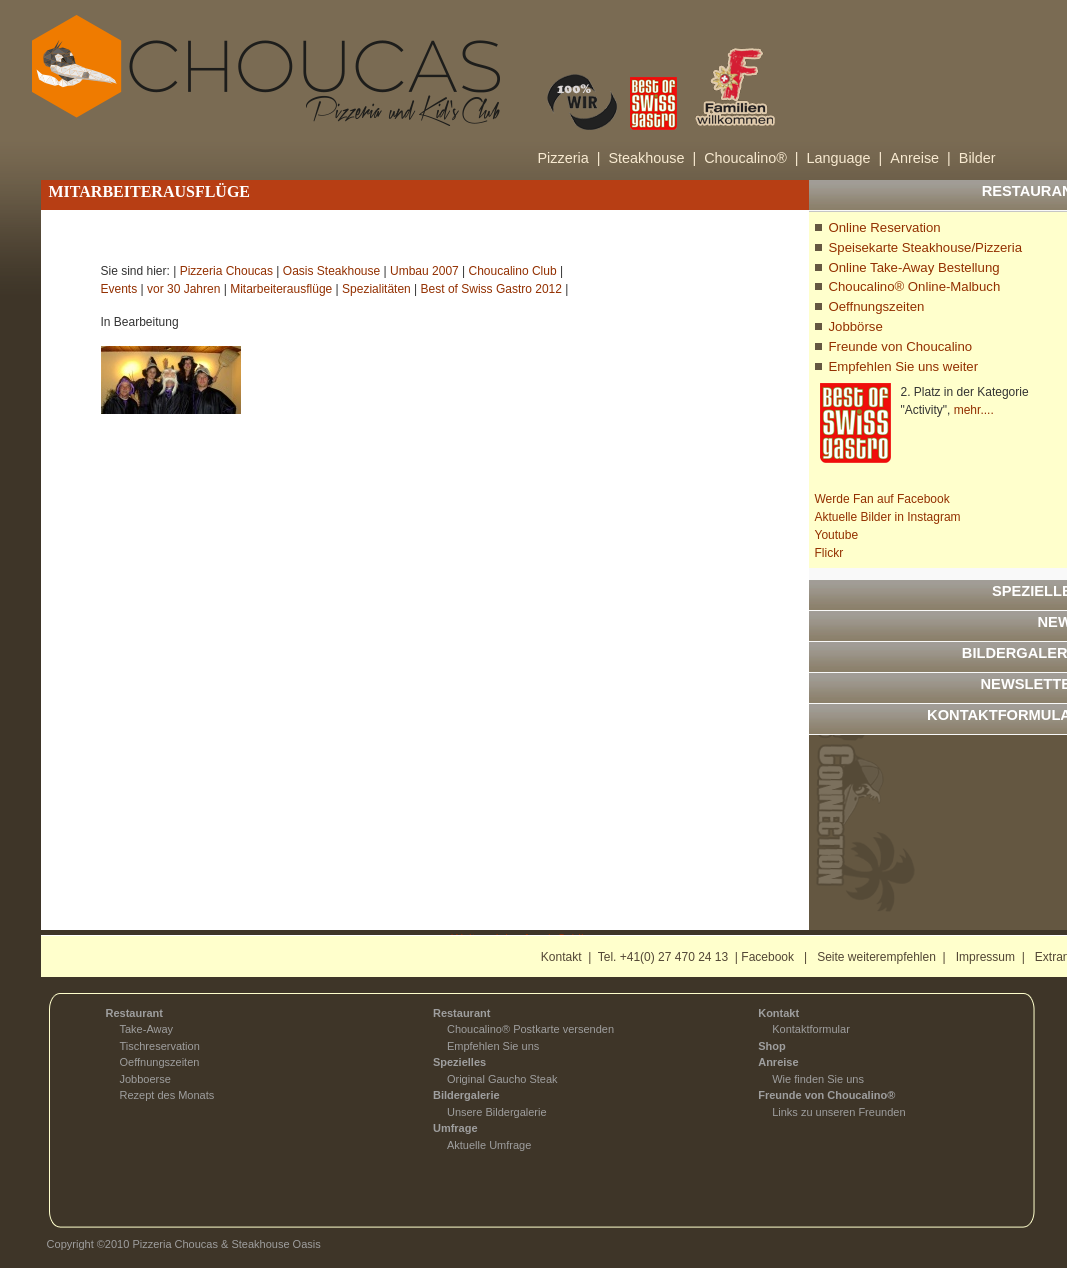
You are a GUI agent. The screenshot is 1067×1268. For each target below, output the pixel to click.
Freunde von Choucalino (901, 346)
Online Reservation (885, 227)
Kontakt (561, 957)
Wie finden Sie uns (818, 1079)
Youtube (837, 535)
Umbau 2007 (424, 271)
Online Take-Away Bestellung (914, 267)
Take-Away (147, 1029)
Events (119, 289)
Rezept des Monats (167, 1095)
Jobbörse (856, 326)
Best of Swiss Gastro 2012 (491, 289)
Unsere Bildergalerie (497, 1112)
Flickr (829, 553)
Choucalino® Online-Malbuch (915, 286)
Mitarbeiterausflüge (281, 289)
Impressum (985, 957)
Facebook (767, 957)
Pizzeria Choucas (226, 271)
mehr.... (974, 410)
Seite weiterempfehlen (876, 957)
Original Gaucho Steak (502, 1079)
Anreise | (920, 158)
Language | (845, 158)
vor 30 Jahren (183, 289)
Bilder (977, 158)
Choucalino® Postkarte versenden (530, 1029)
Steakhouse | (652, 158)
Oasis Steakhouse (331, 271)
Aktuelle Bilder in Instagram (888, 517)
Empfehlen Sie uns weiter (904, 366)
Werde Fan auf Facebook (882, 499)
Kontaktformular (811, 1029)
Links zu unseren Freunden (838, 1112)
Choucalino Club (513, 271)
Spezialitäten (376, 289)
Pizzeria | (569, 158)
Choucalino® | (751, 158)
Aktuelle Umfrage (489, 1145)
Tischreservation (160, 1046)
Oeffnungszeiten (877, 306)
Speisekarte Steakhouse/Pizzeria (926, 247)
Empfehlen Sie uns (493, 1046)
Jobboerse (145, 1079)
